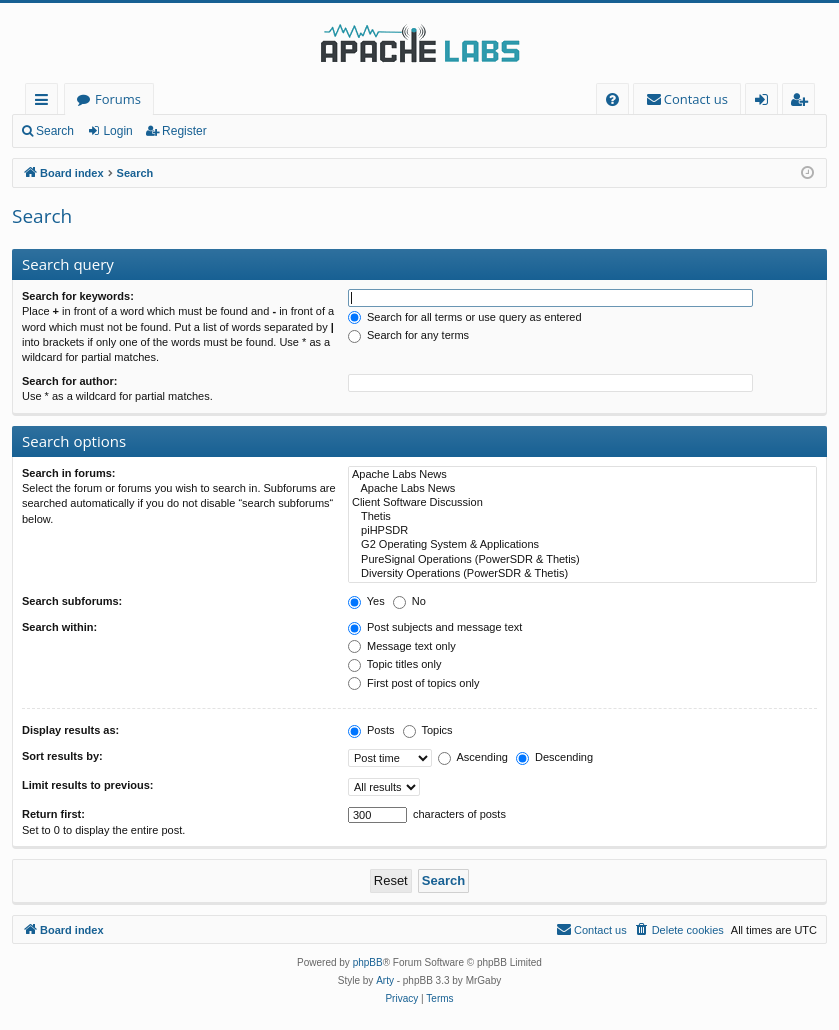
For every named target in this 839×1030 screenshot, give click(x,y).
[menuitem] (612, 99)
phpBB (368, 962)
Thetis (582, 517)
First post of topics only (414, 683)
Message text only (402, 646)
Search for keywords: (78, 296)
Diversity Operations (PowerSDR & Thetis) (582, 574)
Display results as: (70, 730)
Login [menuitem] (765, 102)
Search (55, 131)
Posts (371, 730)
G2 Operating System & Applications (582, 545)
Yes (366, 601)
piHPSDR (582, 531)
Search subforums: (72, 601)
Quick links (45, 102)
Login (117, 131)
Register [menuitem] (803, 102)
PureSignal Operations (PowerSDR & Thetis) (582, 560)
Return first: (53, 814)
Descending (554, 757)
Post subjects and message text (435, 627)
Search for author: (69, 381)
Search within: (59, 627)
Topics (428, 730)
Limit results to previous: (87, 785)
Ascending (473, 757)
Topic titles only (394, 664)
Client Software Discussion (582, 503)
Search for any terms (408, 335)
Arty (385, 980)
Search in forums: (69, 473)
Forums (118, 99)
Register (184, 131)
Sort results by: (62, 756)
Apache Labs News (582, 475)
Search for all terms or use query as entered (465, 317)
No (409, 601)
